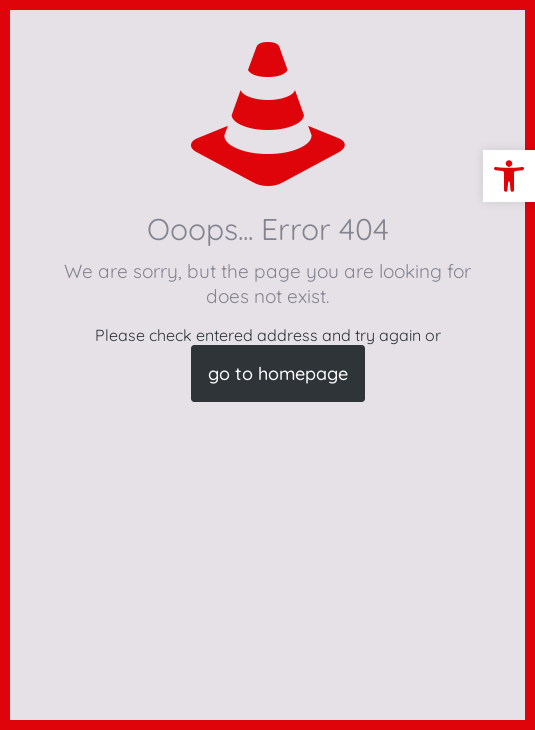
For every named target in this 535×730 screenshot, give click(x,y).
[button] (509, 176)
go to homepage (278, 373)
